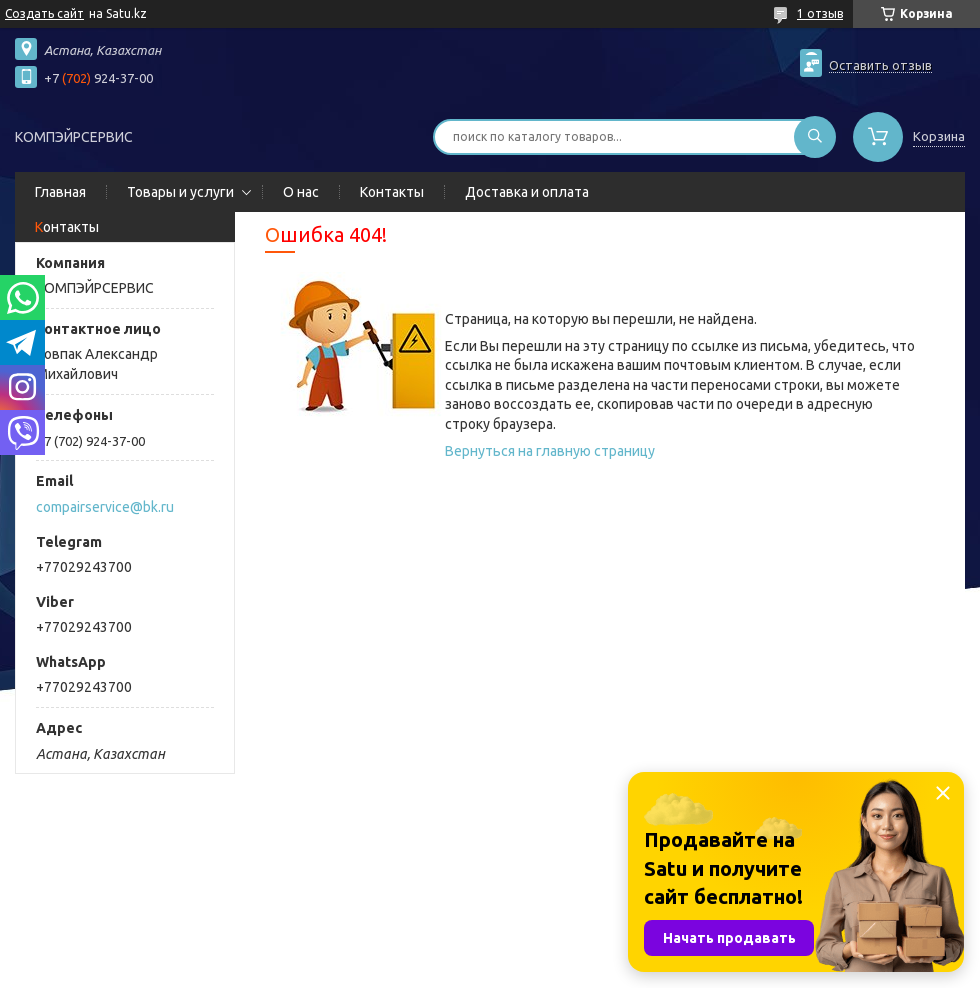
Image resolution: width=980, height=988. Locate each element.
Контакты (392, 192)
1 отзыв (820, 13)
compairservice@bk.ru (105, 507)
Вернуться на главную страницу (550, 451)
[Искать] (815, 137)
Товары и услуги (180, 192)
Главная (60, 192)
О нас (301, 192)
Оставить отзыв (880, 65)
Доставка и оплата (527, 192)
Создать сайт (44, 13)
